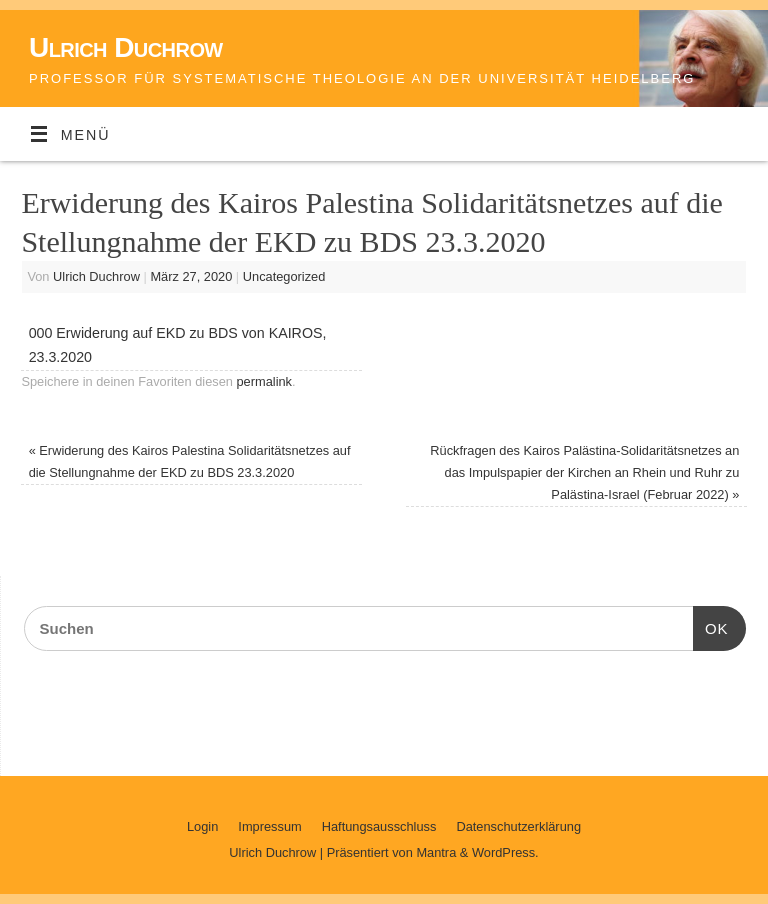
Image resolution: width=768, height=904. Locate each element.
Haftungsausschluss (379, 826)
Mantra (436, 852)
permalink (264, 381)
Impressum (269, 826)
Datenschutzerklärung (518, 826)
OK (711, 626)
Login (202, 826)
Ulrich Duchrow (126, 47)
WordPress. (505, 852)
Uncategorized (284, 276)
